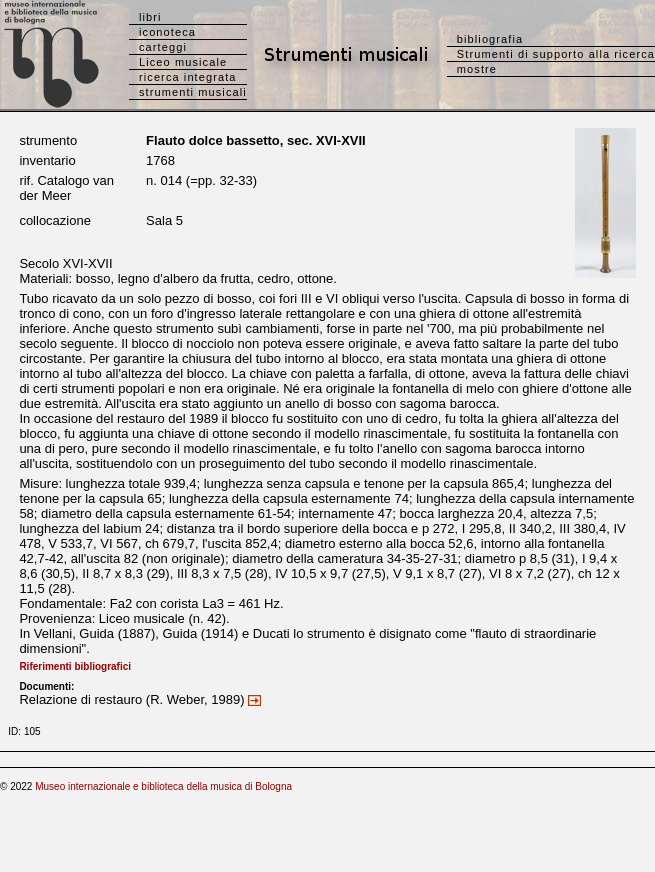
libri (150, 17)
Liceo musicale (183, 62)
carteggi (163, 47)
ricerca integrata (188, 77)
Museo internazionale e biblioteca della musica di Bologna (163, 786)
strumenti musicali (193, 92)
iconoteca (167, 32)
